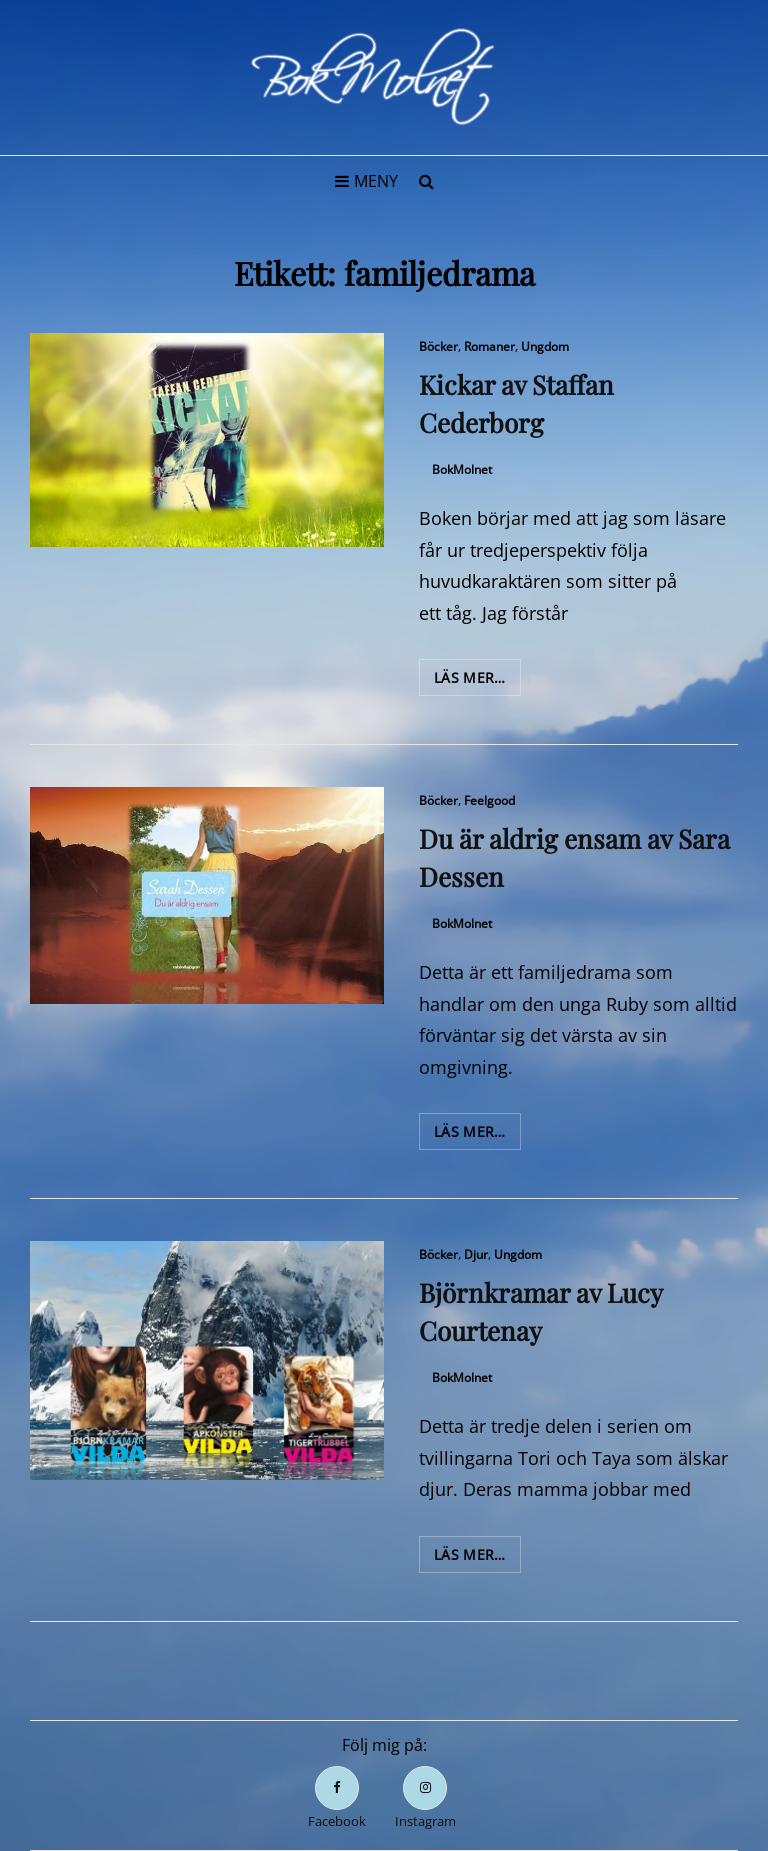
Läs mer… (477, 681)
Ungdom (545, 346)
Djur (476, 1254)
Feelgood (489, 800)
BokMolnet (462, 469)
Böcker (438, 346)
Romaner (489, 346)
